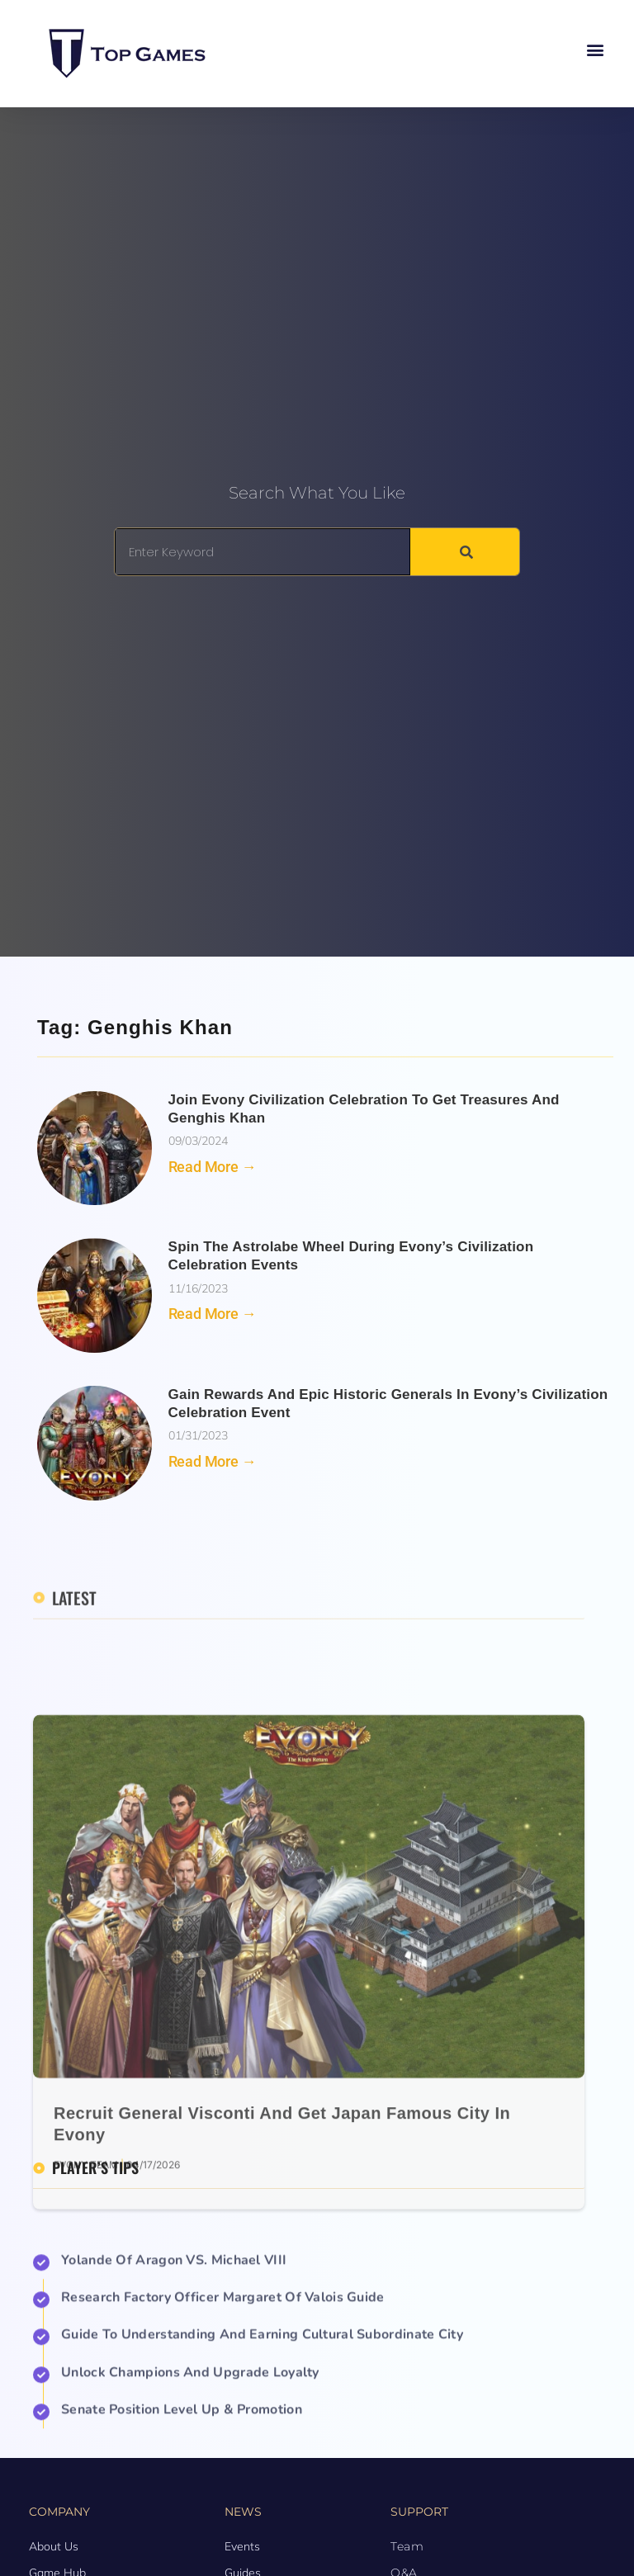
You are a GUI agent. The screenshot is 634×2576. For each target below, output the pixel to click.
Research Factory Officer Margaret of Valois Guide (223, 2424)
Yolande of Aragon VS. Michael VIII (173, 2387)
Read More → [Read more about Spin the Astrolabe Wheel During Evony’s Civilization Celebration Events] (212, 1313)
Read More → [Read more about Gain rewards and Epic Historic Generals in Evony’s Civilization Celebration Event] (212, 1461)
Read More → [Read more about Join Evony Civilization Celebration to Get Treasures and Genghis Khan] (212, 1166)
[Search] (464, 551)
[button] (595, 50)
